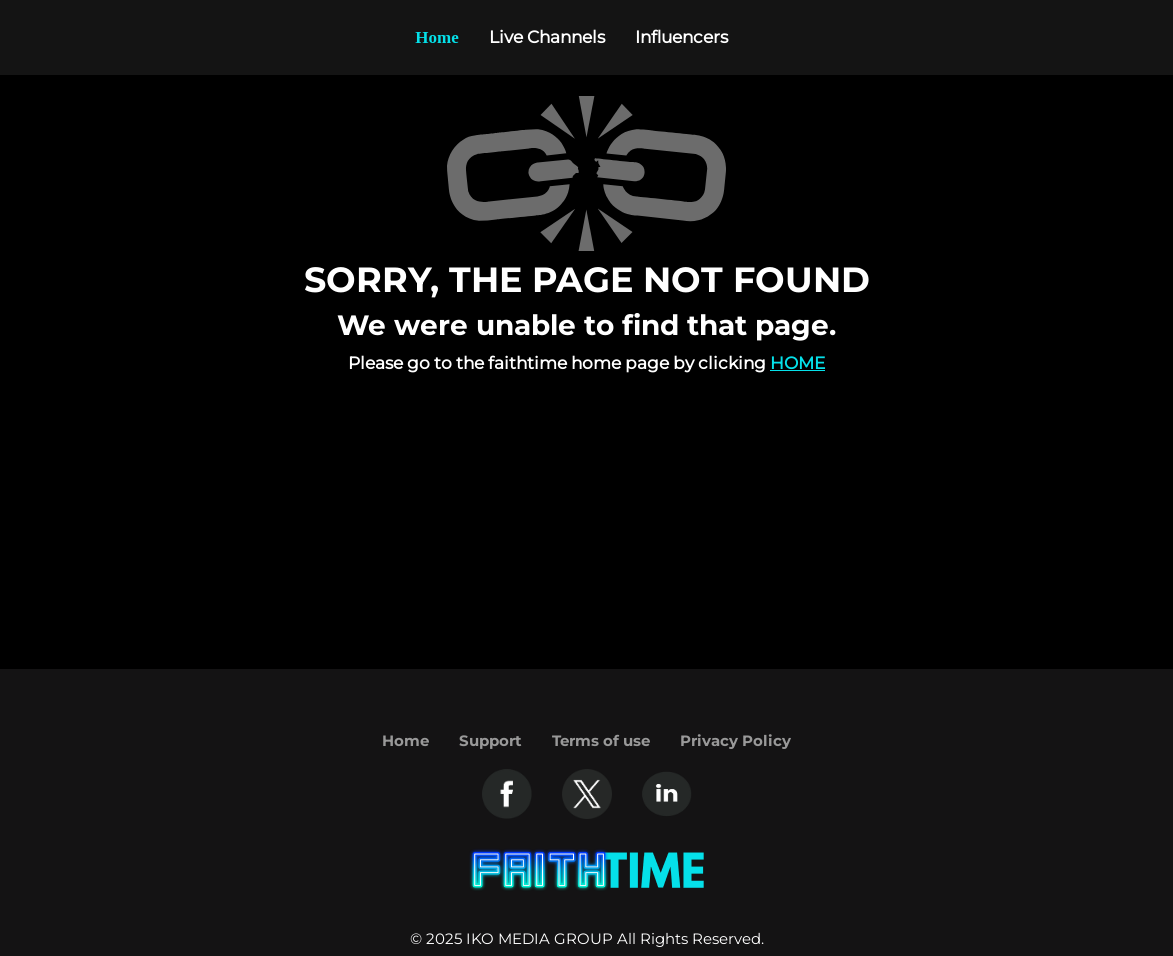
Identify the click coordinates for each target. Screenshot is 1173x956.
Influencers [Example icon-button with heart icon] (681, 37)
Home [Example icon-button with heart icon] (436, 37)
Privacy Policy (735, 740)
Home (797, 363)
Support (490, 740)
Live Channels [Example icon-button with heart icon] (547, 37)
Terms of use (601, 740)
